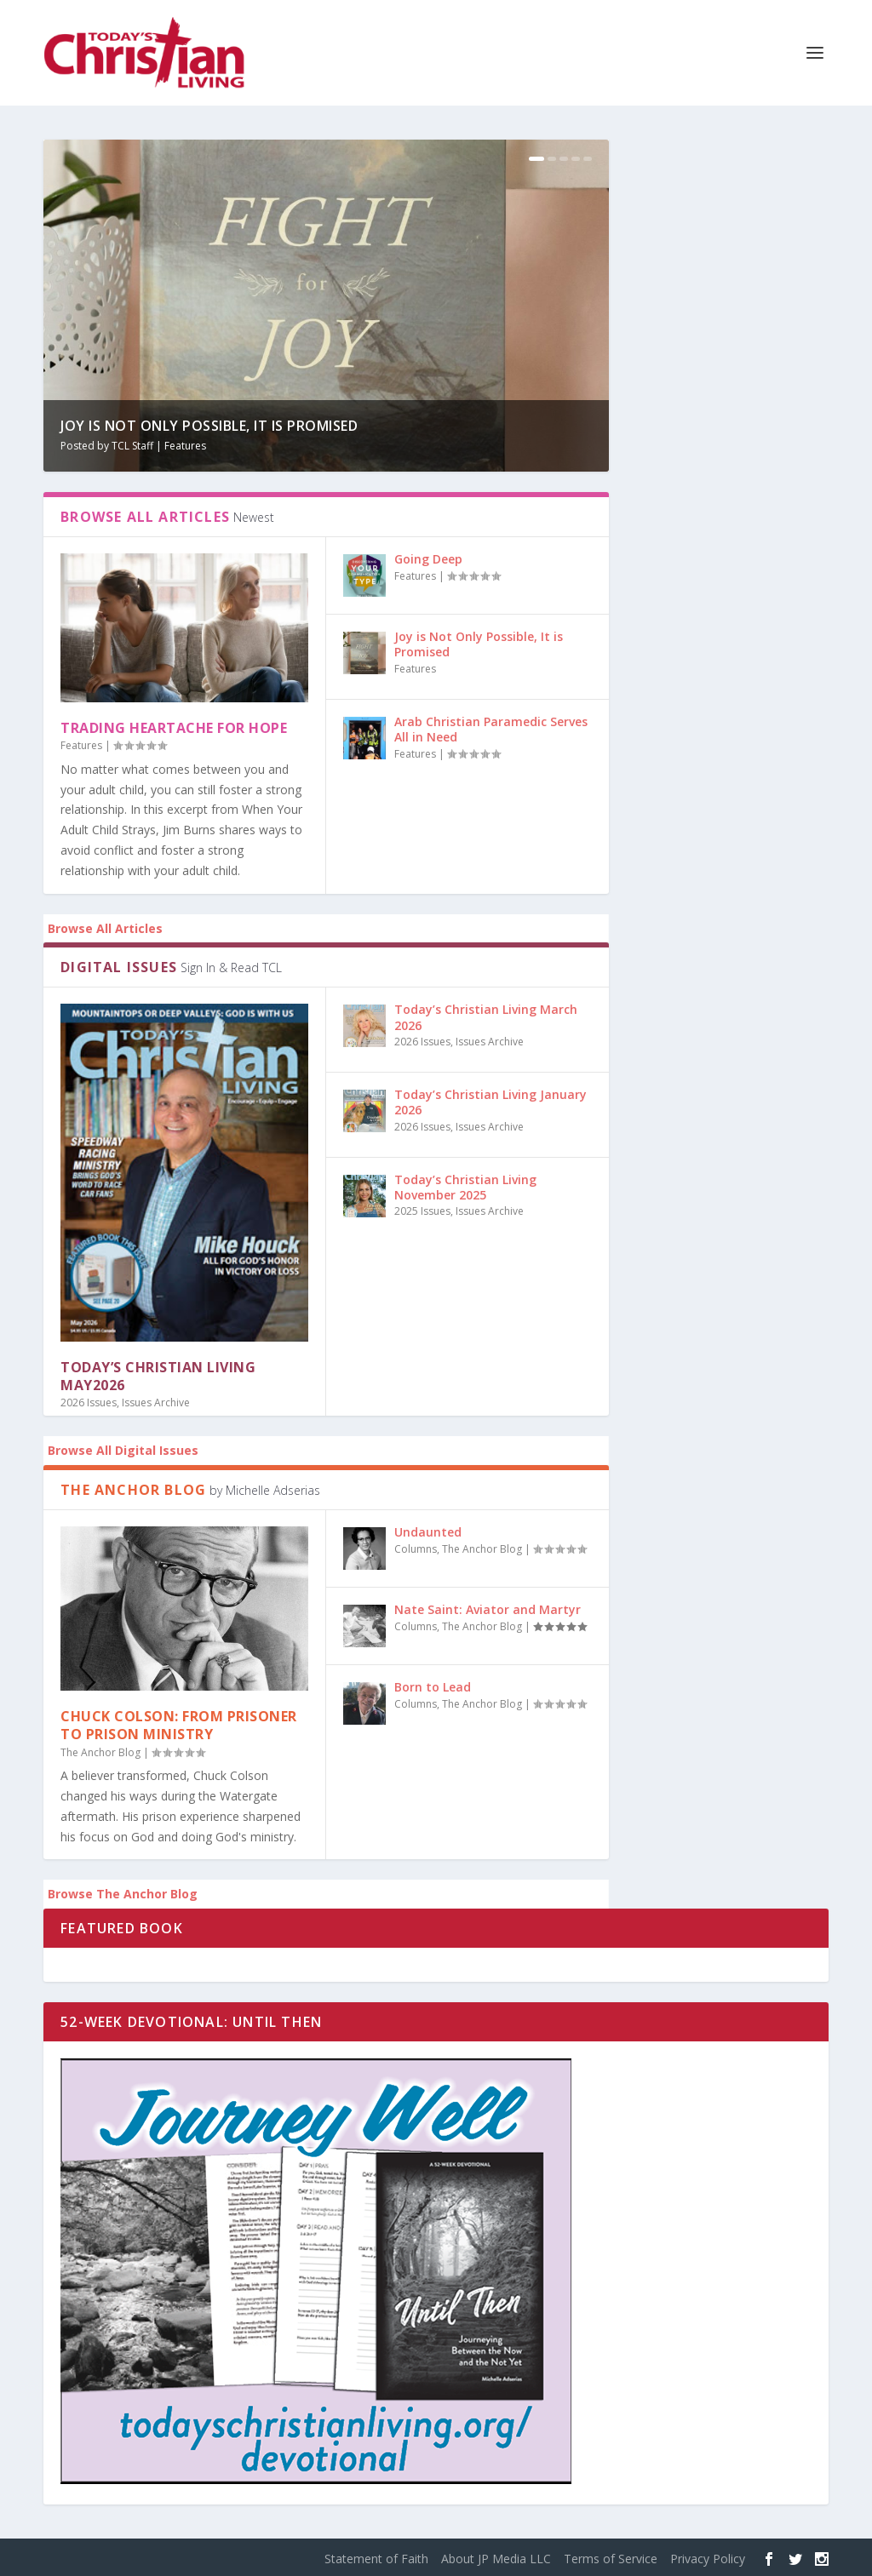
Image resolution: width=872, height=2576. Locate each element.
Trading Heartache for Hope (173, 727)
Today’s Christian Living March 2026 (485, 1017)
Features (185, 445)
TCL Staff (132, 445)
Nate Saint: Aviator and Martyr (487, 1609)
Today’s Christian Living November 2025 (465, 1187)
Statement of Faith (376, 2558)
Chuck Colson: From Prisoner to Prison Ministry (178, 1725)
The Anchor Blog (100, 1752)
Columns (415, 1549)
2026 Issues (88, 1402)
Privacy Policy (707, 2558)
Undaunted (428, 1532)
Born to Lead (432, 1687)
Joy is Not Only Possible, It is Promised (209, 425)
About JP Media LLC (496, 2558)
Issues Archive (156, 1402)
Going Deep (428, 559)
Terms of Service (610, 2558)
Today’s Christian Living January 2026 (490, 1102)
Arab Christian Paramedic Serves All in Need (491, 729)
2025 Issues (422, 1211)
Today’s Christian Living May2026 (157, 1376)
